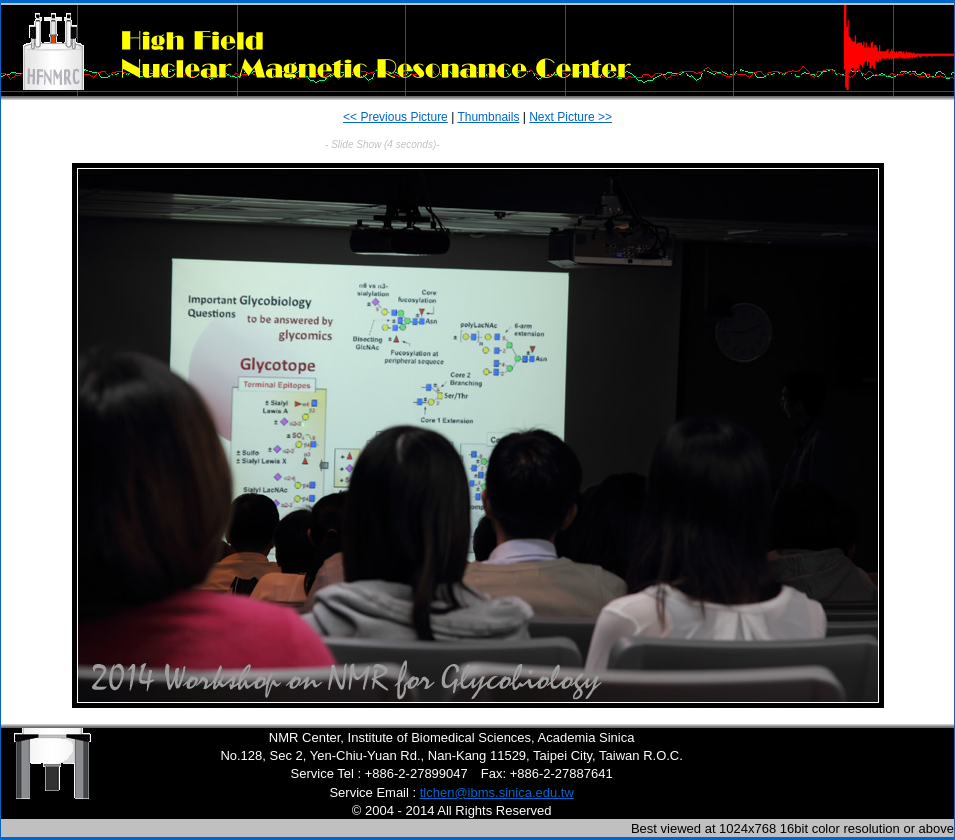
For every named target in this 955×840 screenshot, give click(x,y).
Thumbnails (488, 117)
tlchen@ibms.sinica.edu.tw (497, 792)
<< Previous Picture (395, 117)
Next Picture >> (570, 117)
